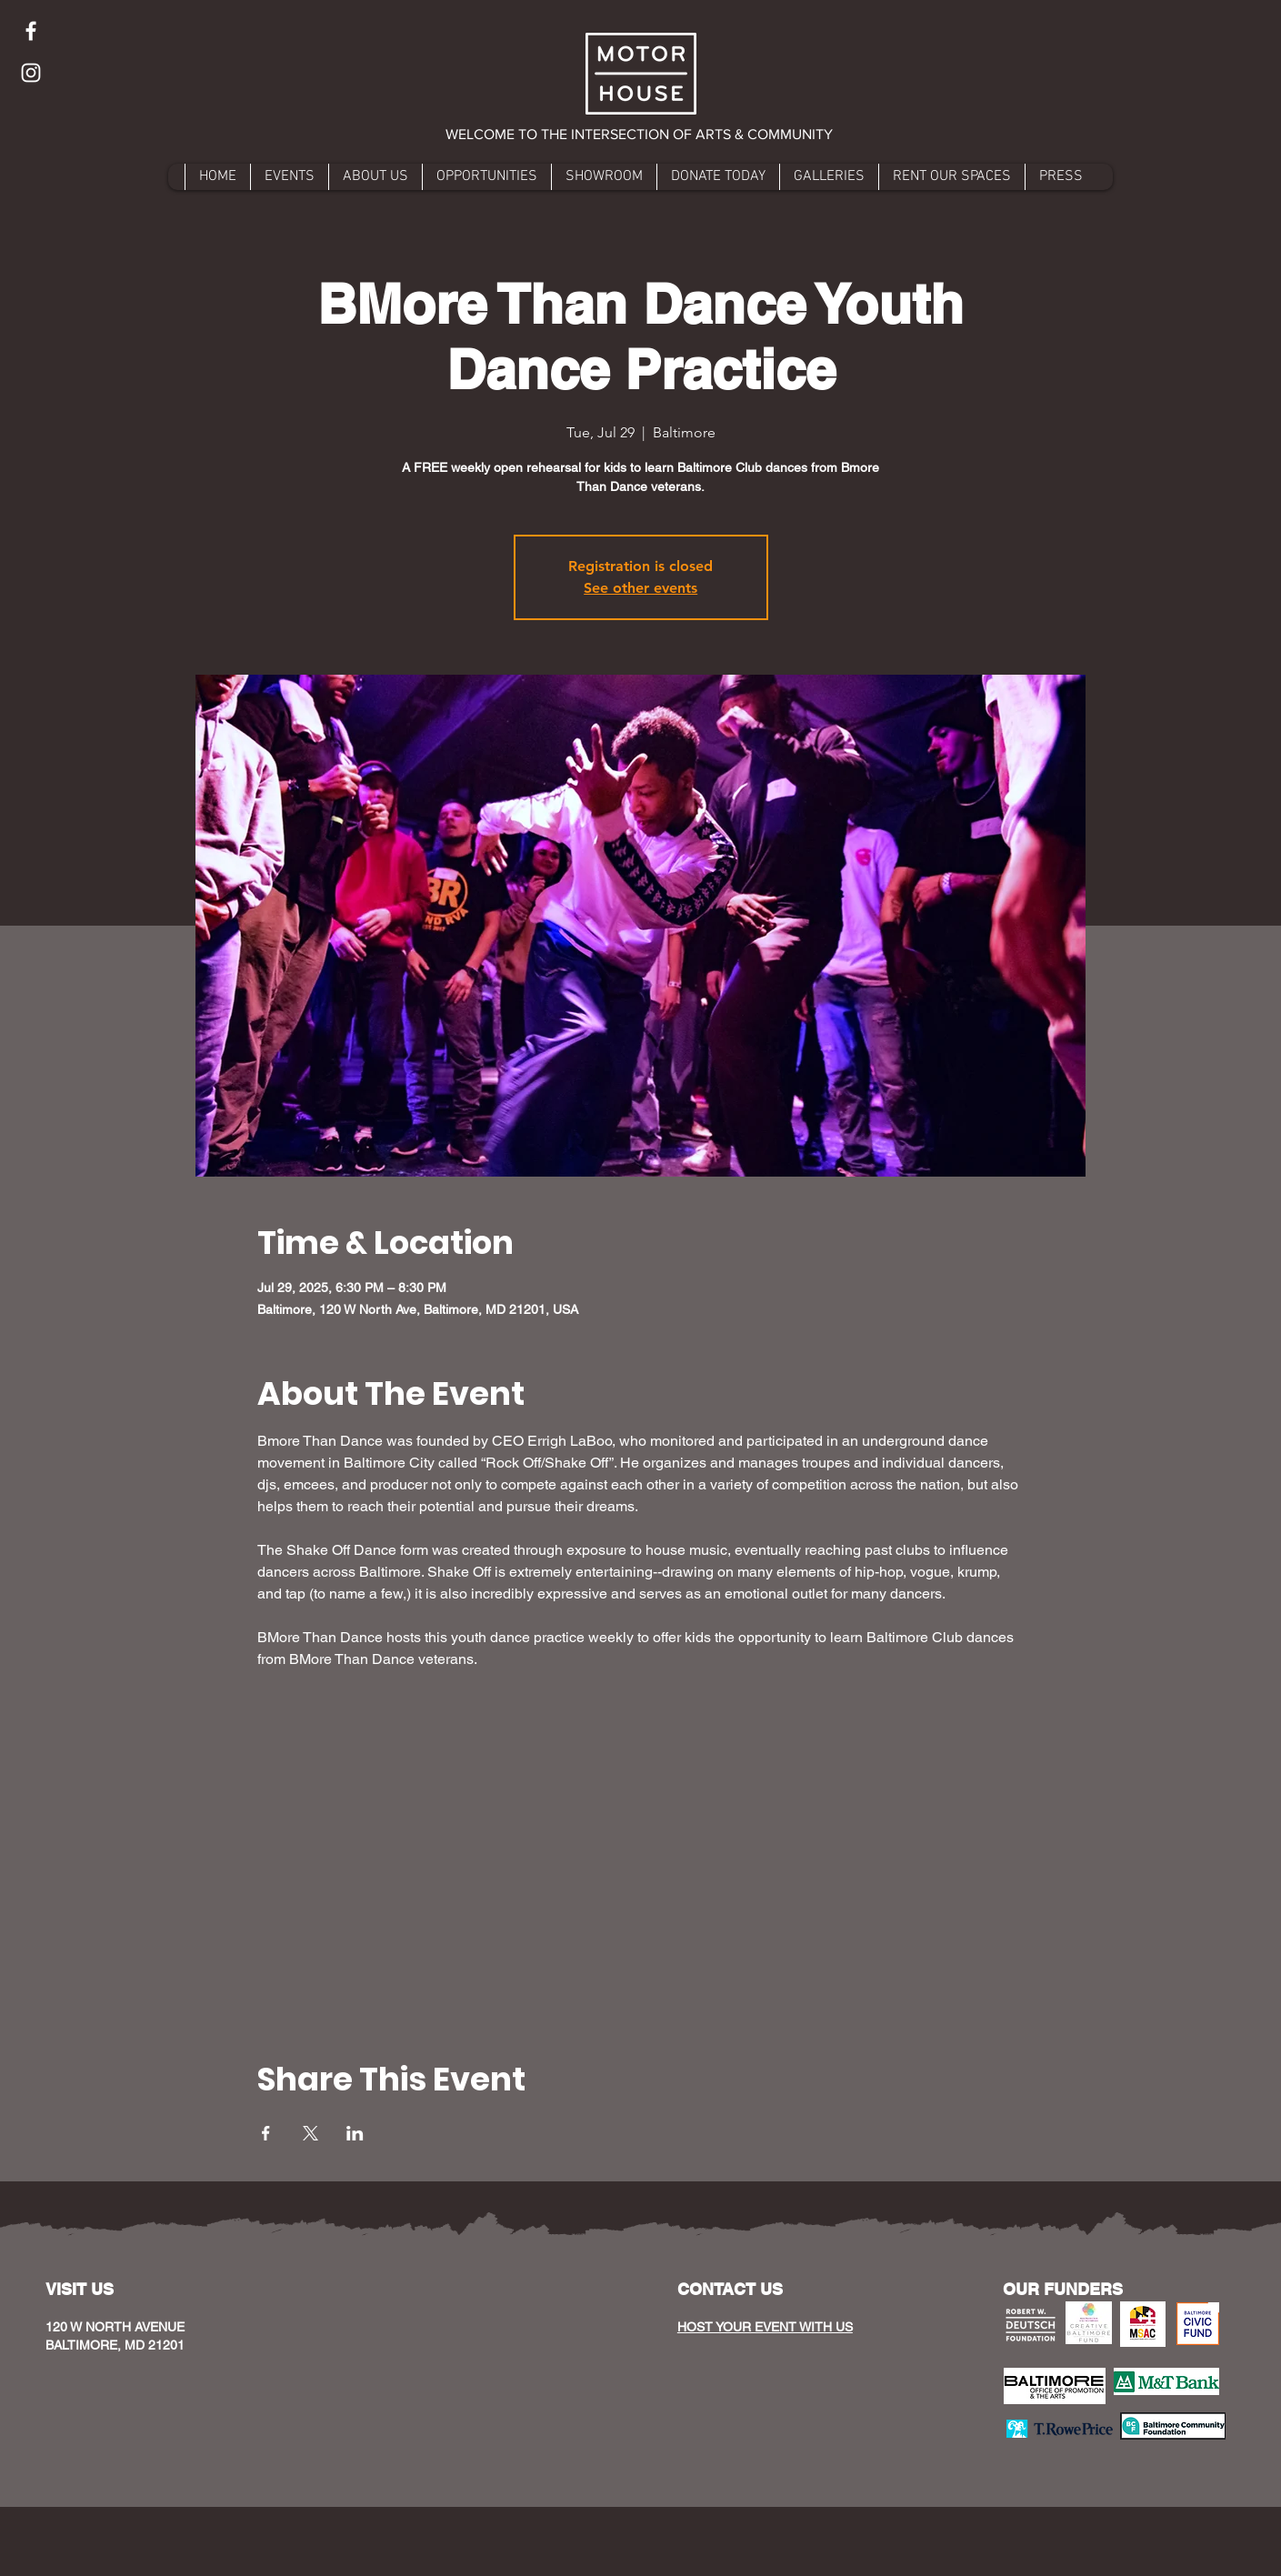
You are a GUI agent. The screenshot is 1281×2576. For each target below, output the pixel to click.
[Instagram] (31, 72)
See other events (640, 587)
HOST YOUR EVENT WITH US (765, 2327)
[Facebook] (31, 31)
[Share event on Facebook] (266, 2133)
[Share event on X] (310, 2133)
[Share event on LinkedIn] (355, 2133)
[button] (640, 134)
